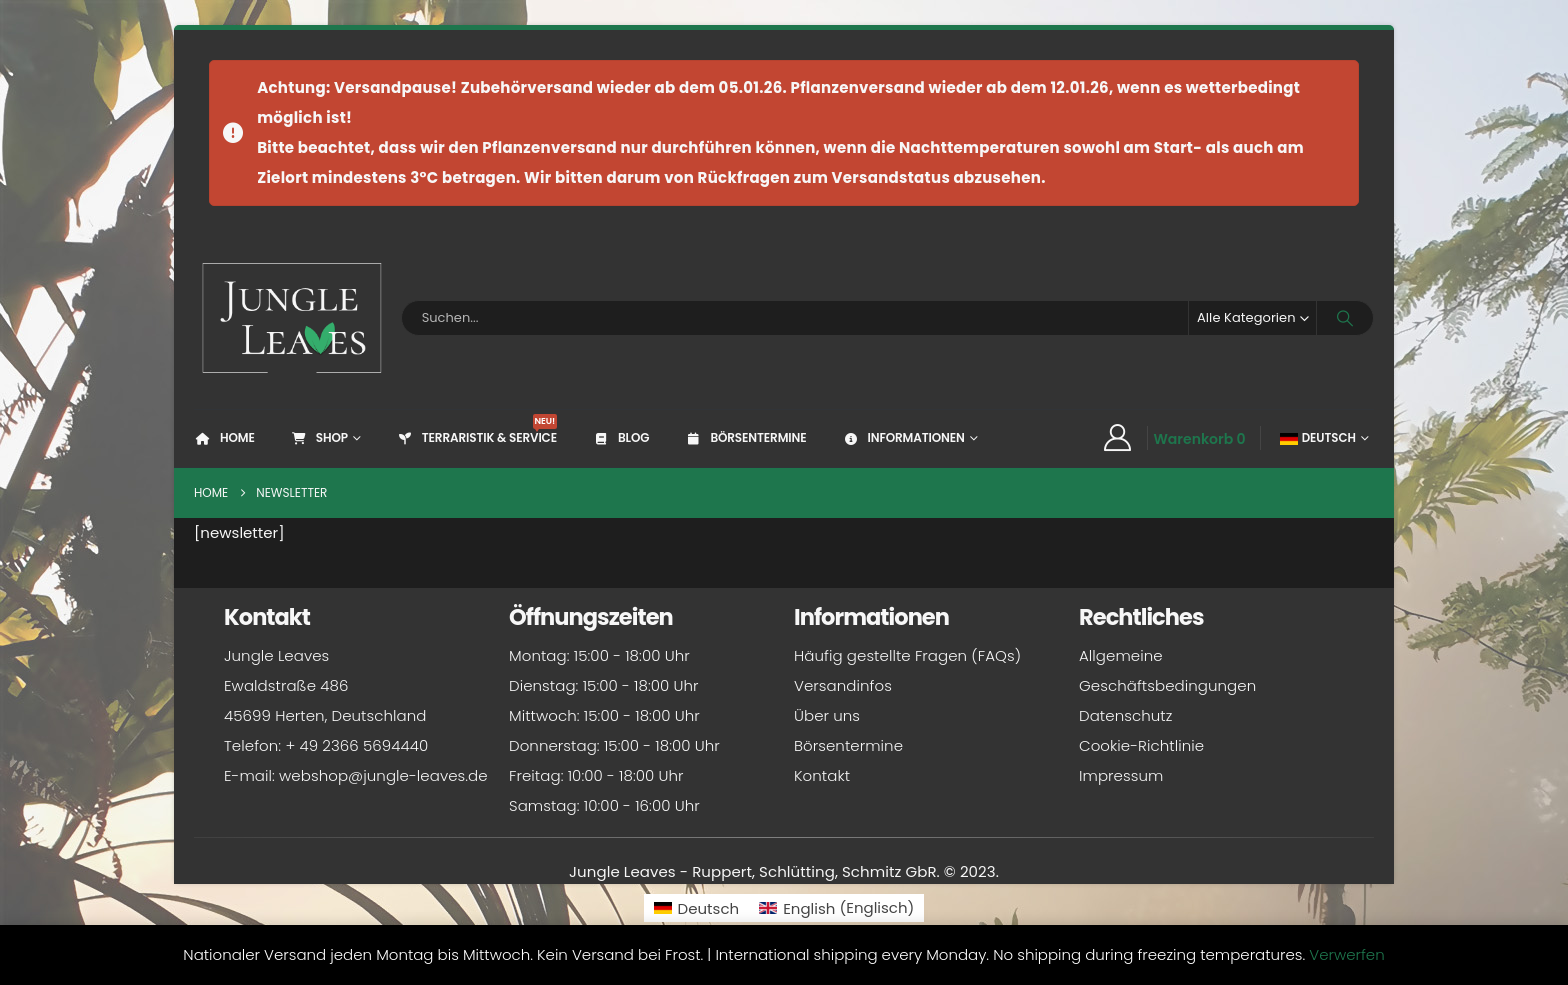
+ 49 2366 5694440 (356, 745)
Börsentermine (745, 437)
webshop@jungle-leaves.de (383, 775)
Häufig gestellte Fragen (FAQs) (907, 655)
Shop (319, 437)
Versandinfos (843, 685)
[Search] (1345, 318)
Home (224, 437)
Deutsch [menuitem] (709, 908)
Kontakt (822, 775)
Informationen (902, 437)
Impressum (1121, 775)
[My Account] (1117, 438)
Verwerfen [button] (1346, 954)
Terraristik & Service (476, 430)
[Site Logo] (292, 318)
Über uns (827, 715)
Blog (620, 437)
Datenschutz (1125, 715)
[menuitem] (697, 907)
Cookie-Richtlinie (1141, 745)
